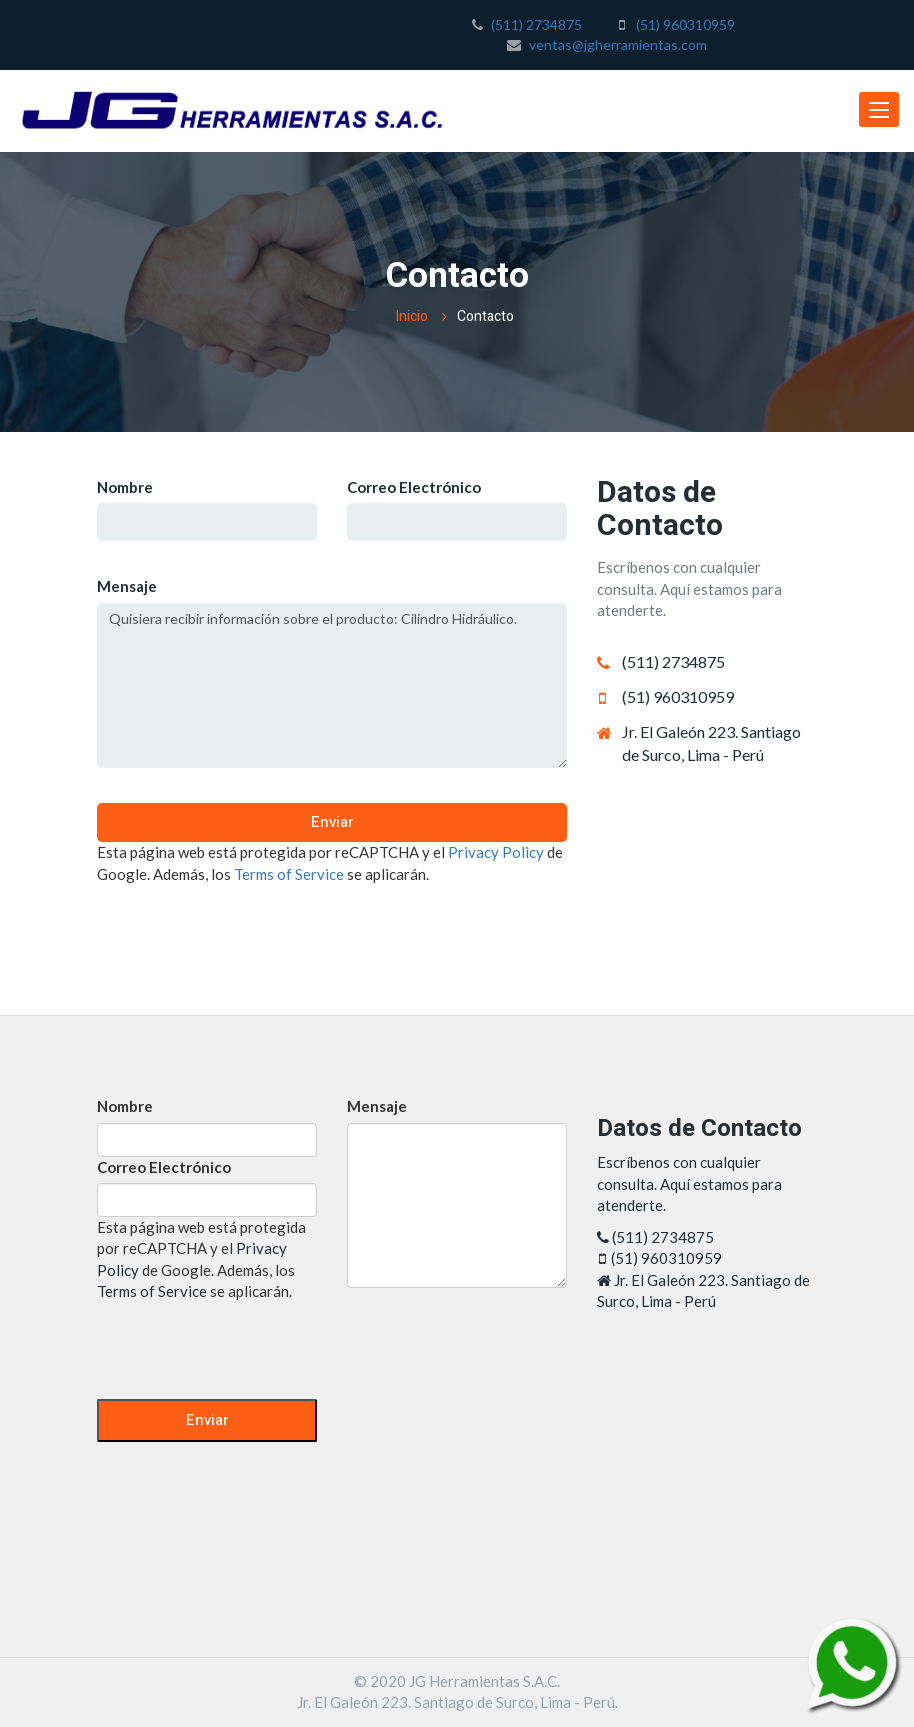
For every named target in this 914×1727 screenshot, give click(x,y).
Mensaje (127, 586)
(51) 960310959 (685, 24)
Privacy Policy (496, 852)
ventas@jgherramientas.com (618, 44)
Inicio (412, 316)
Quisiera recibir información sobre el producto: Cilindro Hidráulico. (332, 685)
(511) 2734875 (536, 24)
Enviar (332, 822)
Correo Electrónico (414, 487)
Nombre (125, 487)
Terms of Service (289, 874)
